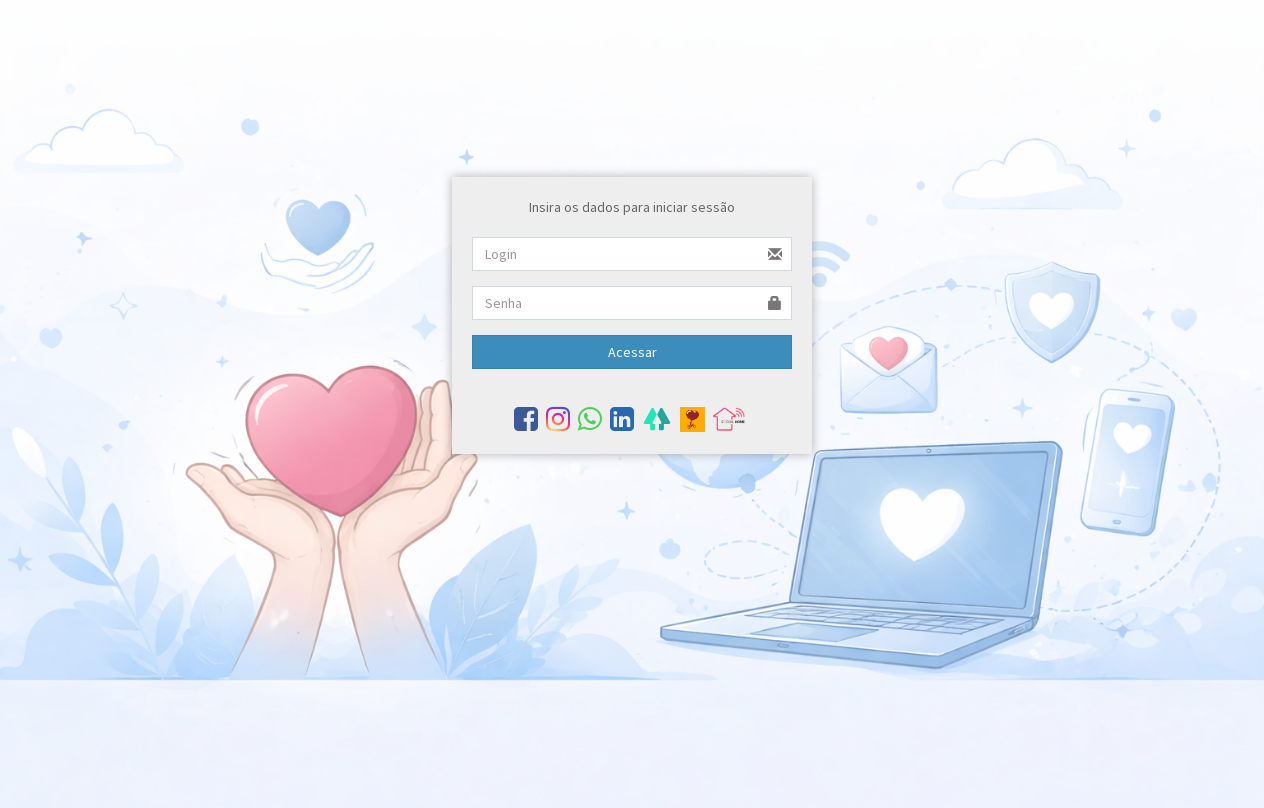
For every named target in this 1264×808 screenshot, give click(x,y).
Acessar (632, 352)
